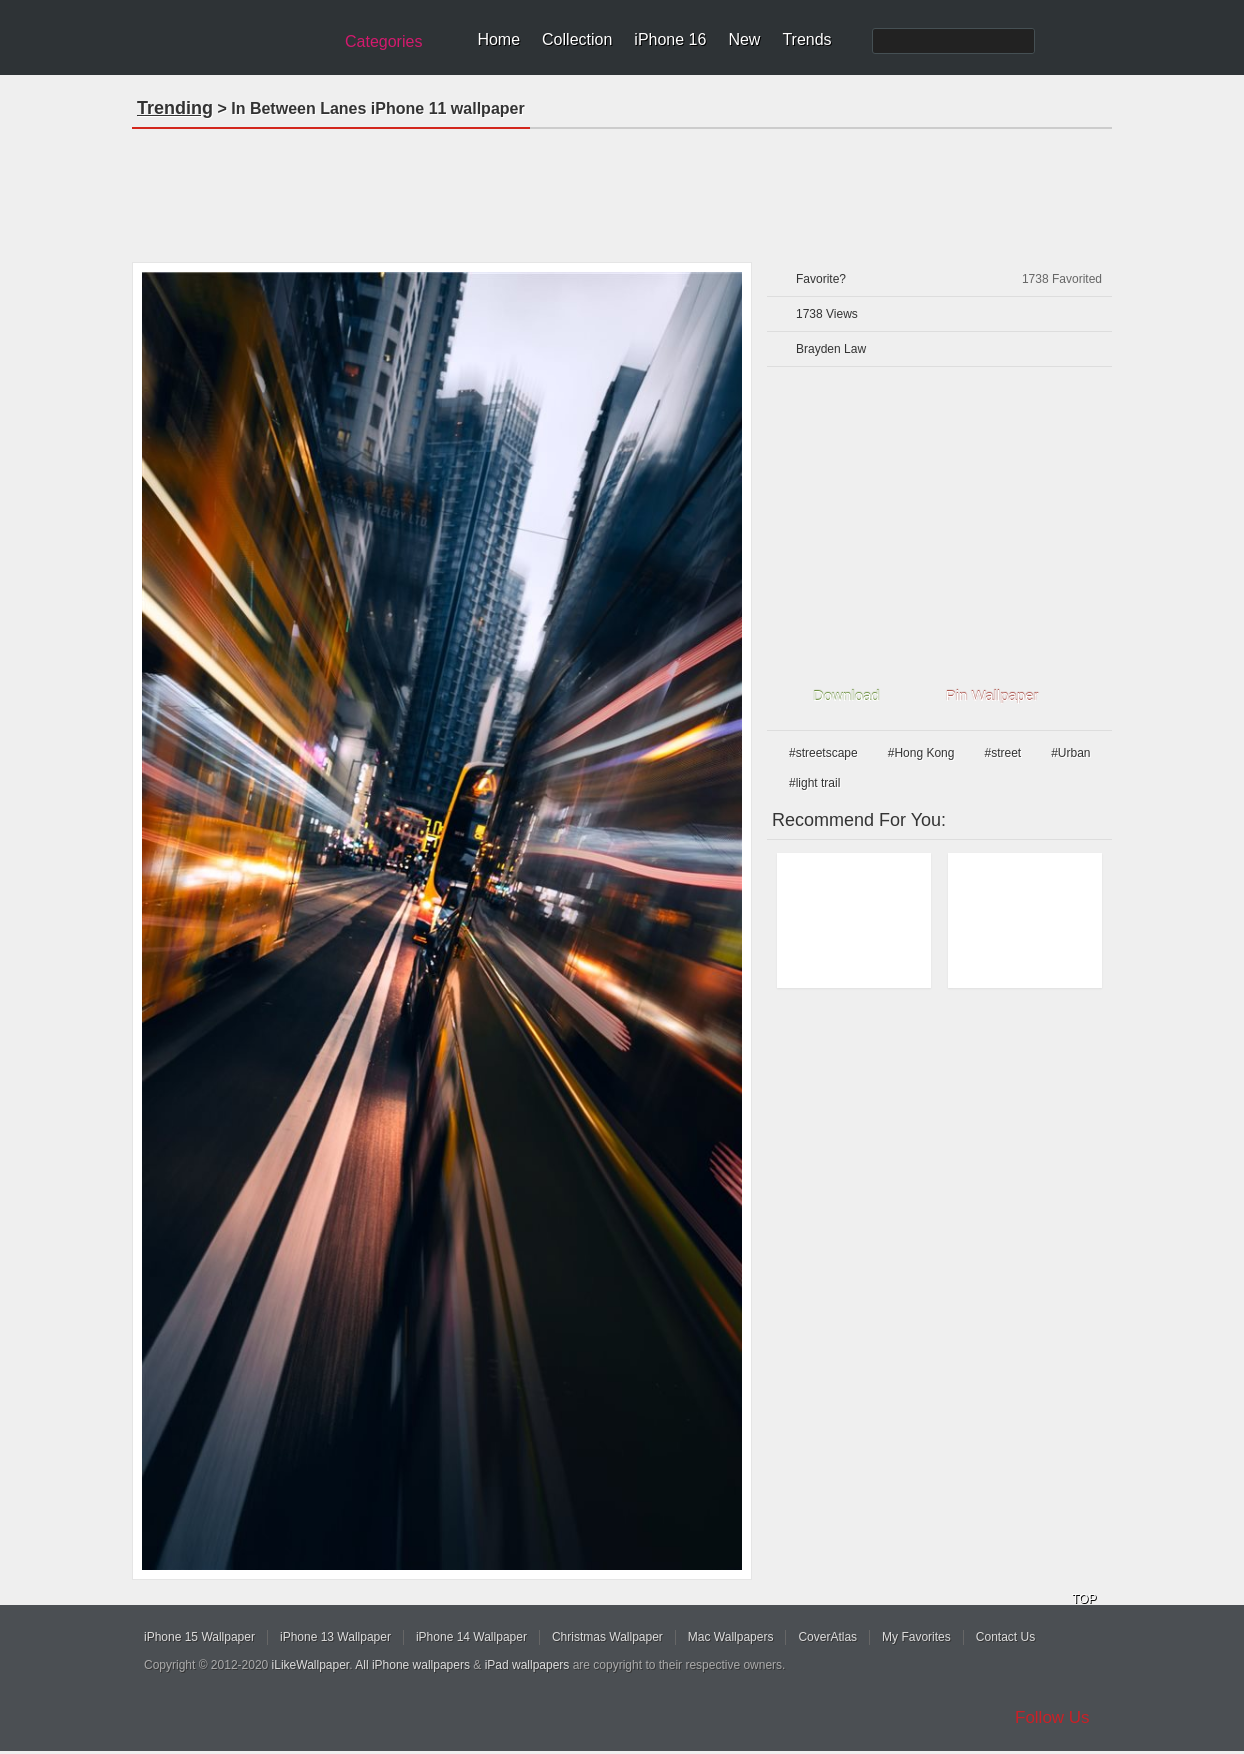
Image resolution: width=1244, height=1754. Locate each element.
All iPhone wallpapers (412, 1665)
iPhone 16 (670, 39)
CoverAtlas (827, 1637)
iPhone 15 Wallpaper (199, 1637)
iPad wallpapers (527, 1665)
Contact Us (1005, 1637)
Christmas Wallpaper (607, 1637)
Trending (175, 108)
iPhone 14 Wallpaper (471, 1637)
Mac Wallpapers (731, 1637)
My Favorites (916, 1637)
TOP (1084, 1599)
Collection (577, 39)
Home (498, 39)
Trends (806, 39)
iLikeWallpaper (311, 1665)
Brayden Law (831, 349)
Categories (383, 41)
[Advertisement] (622, 189)
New (744, 39)
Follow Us (1052, 1717)
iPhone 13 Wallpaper (335, 1637)
